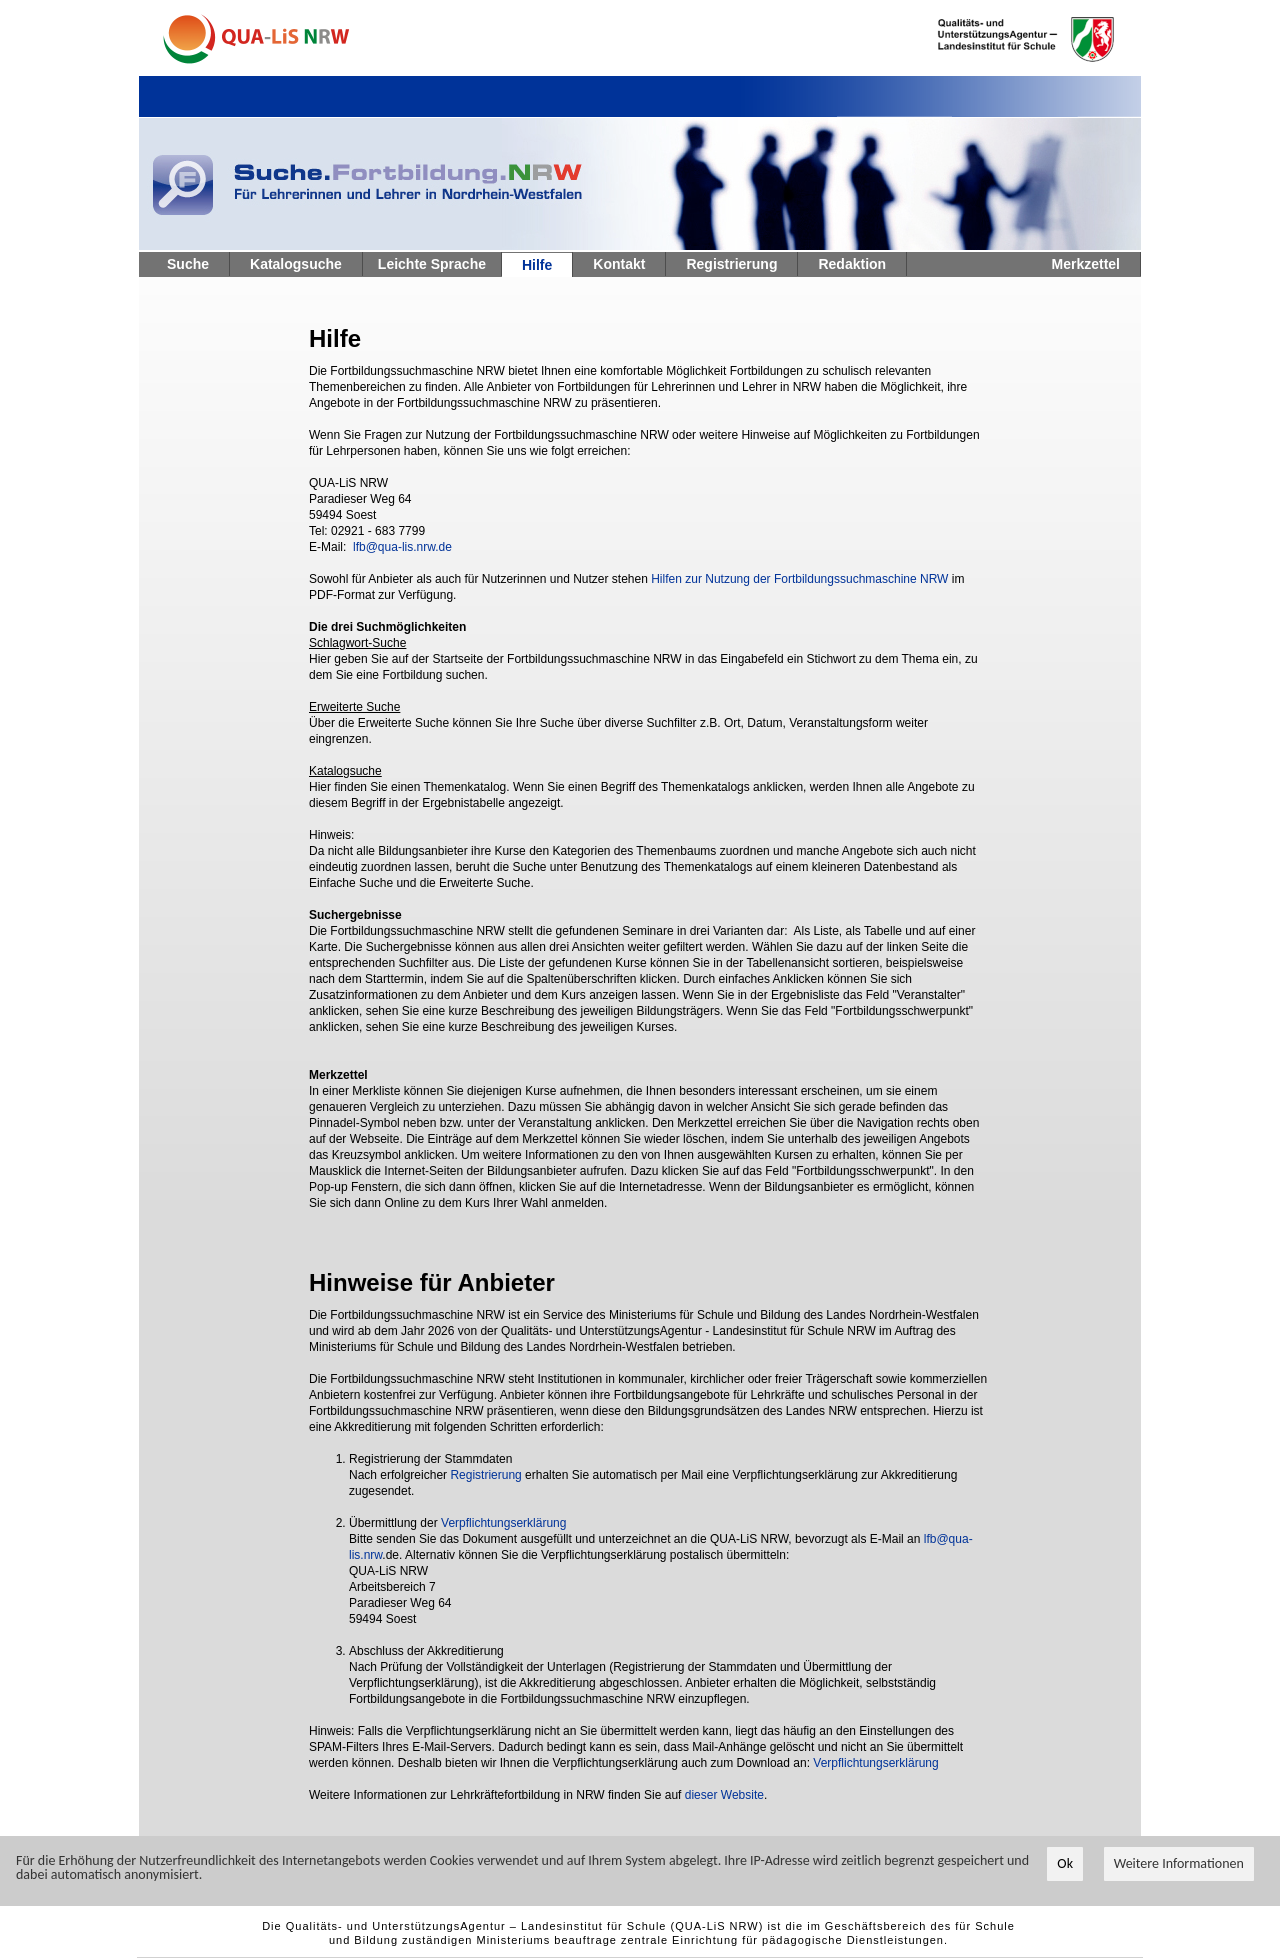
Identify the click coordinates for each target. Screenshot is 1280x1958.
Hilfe (537, 265)
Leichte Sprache (432, 264)
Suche (188, 264)
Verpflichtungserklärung (503, 1523)
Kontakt (619, 264)
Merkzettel (1086, 264)
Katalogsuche (296, 264)
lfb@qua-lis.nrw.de (402, 547)
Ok (1065, 1864)
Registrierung (731, 264)
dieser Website (724, 1795)
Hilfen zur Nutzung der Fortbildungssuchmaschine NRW (799, 579)
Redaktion (852, 264)
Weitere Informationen (1179, 1864)
